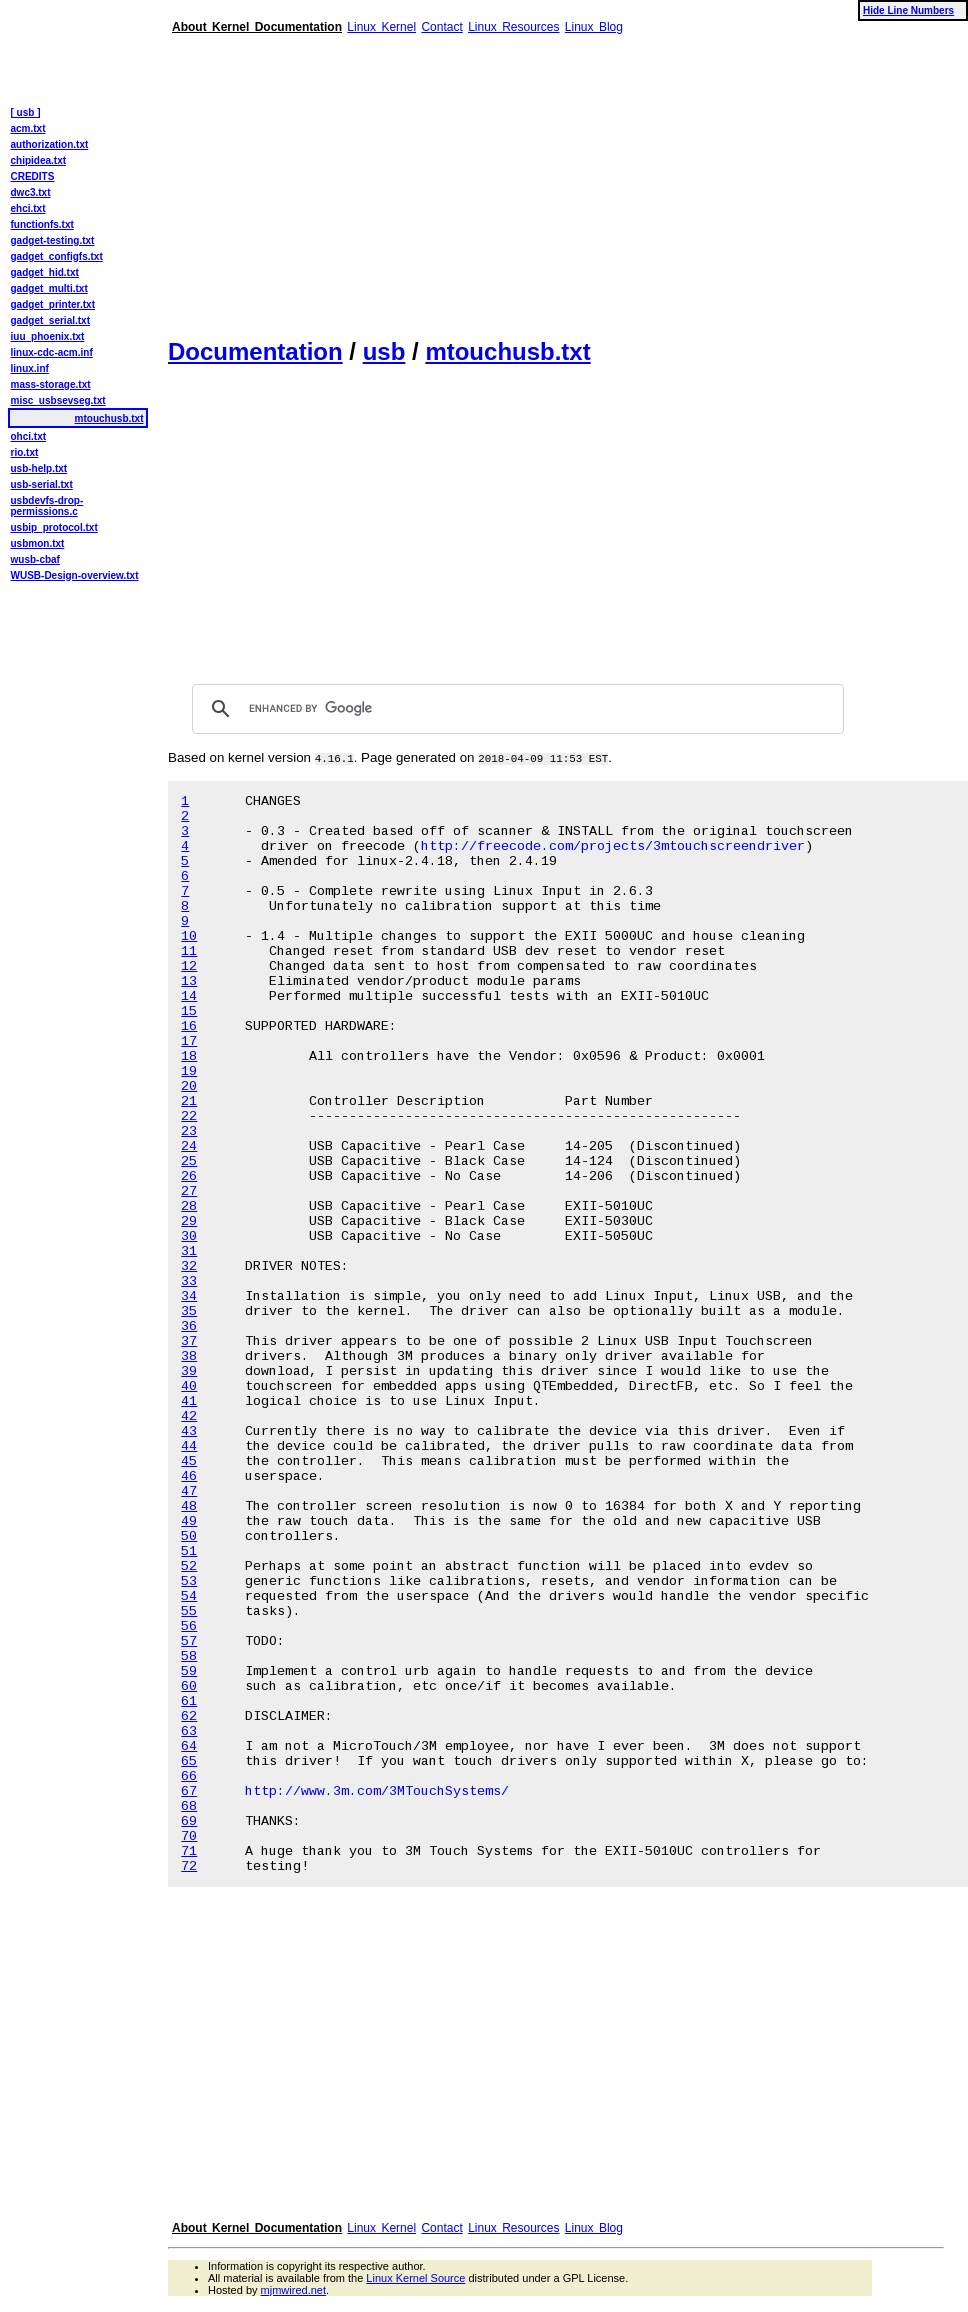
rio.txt (25, 452)
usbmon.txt (38, 543)
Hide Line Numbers (908, 10)
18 (189, 1056)
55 (189, 1611)
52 (189, 1566)
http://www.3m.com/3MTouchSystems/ (377, 1791)
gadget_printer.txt (53, 304)
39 (189, 1371)
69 (189, 1821)
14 (189, 996)
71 (189, 1851)
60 (189, 1686)
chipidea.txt (39, 160)
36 (189, 1326)
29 (189, 1221)
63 (189, 1731)
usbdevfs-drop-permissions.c (47, 506)
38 (189, 1356)
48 (189, 1506)
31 (189, 1251)
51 (189, 1551)
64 (189, 1746)
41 (189, 1401)
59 (189, 1671)
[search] (515, 709)
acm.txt (28, 128)
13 (189, 981)
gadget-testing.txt (53, 240)
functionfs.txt (42, 224)
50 (189, 1536)
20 (189, 1086)
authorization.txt (50, 144)
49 (189, 1521)
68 (189, 1806)
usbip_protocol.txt (54, 527)
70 (189, 1836)
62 (189, 1716)
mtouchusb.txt (507, 351)
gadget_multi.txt (49, 288)
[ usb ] (26, 112)
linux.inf (30, 368)
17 (189, 1041)
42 (189, 1416)
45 (189, 1461)
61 (189, 1701)
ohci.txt (29, 436)
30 (189, 1236)
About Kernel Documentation (257, 27)
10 (189, 936)
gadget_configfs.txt (57, 256)
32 (189, 1266)
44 (189, 1446)
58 (189, 1656)
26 (189, 1176)
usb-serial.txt (42, 484)
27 (189, 1191)
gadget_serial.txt (50, 320)
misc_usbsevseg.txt (58, 400)
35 (189, 1311)
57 (189, 1641)
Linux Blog (594, 27)
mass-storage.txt (51, 384)
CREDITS (33, 176)
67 (189, 1791)
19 (189, 1071)
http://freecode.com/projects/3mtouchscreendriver (613, 846)
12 (189, 966)
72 (189, 1866)
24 (189, 1146)
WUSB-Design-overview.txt (75, 575)
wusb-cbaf (35, 559)
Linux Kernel (381, 27)
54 (189, 1596)
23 (189, 1131)
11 (189, 951)
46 (189, 1476)
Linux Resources (513, 27)
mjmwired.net (293, 2290)
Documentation (255, 351)
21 (189, 1101)
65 (189, 1761)
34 (189, 1296)
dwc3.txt (31, 192)
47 (189, 1491)
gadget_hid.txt (45, 272)
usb (384, 351)
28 (189, 1206)
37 (189, 1341)
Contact (441, 27)
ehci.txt (28, 208)
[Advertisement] (504, 178)
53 (189, 1581)
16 (189, 1026)
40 (189, 1386)
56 (189, 1626)
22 (189, 1116)
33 (189, 1281)
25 (189, 1161)
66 (189, 1776)
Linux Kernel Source (415, 2278)
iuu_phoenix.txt (48, 336)
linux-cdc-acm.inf (52, 352)
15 (189, 1011)
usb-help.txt (39, 468)
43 (189, 1431)
